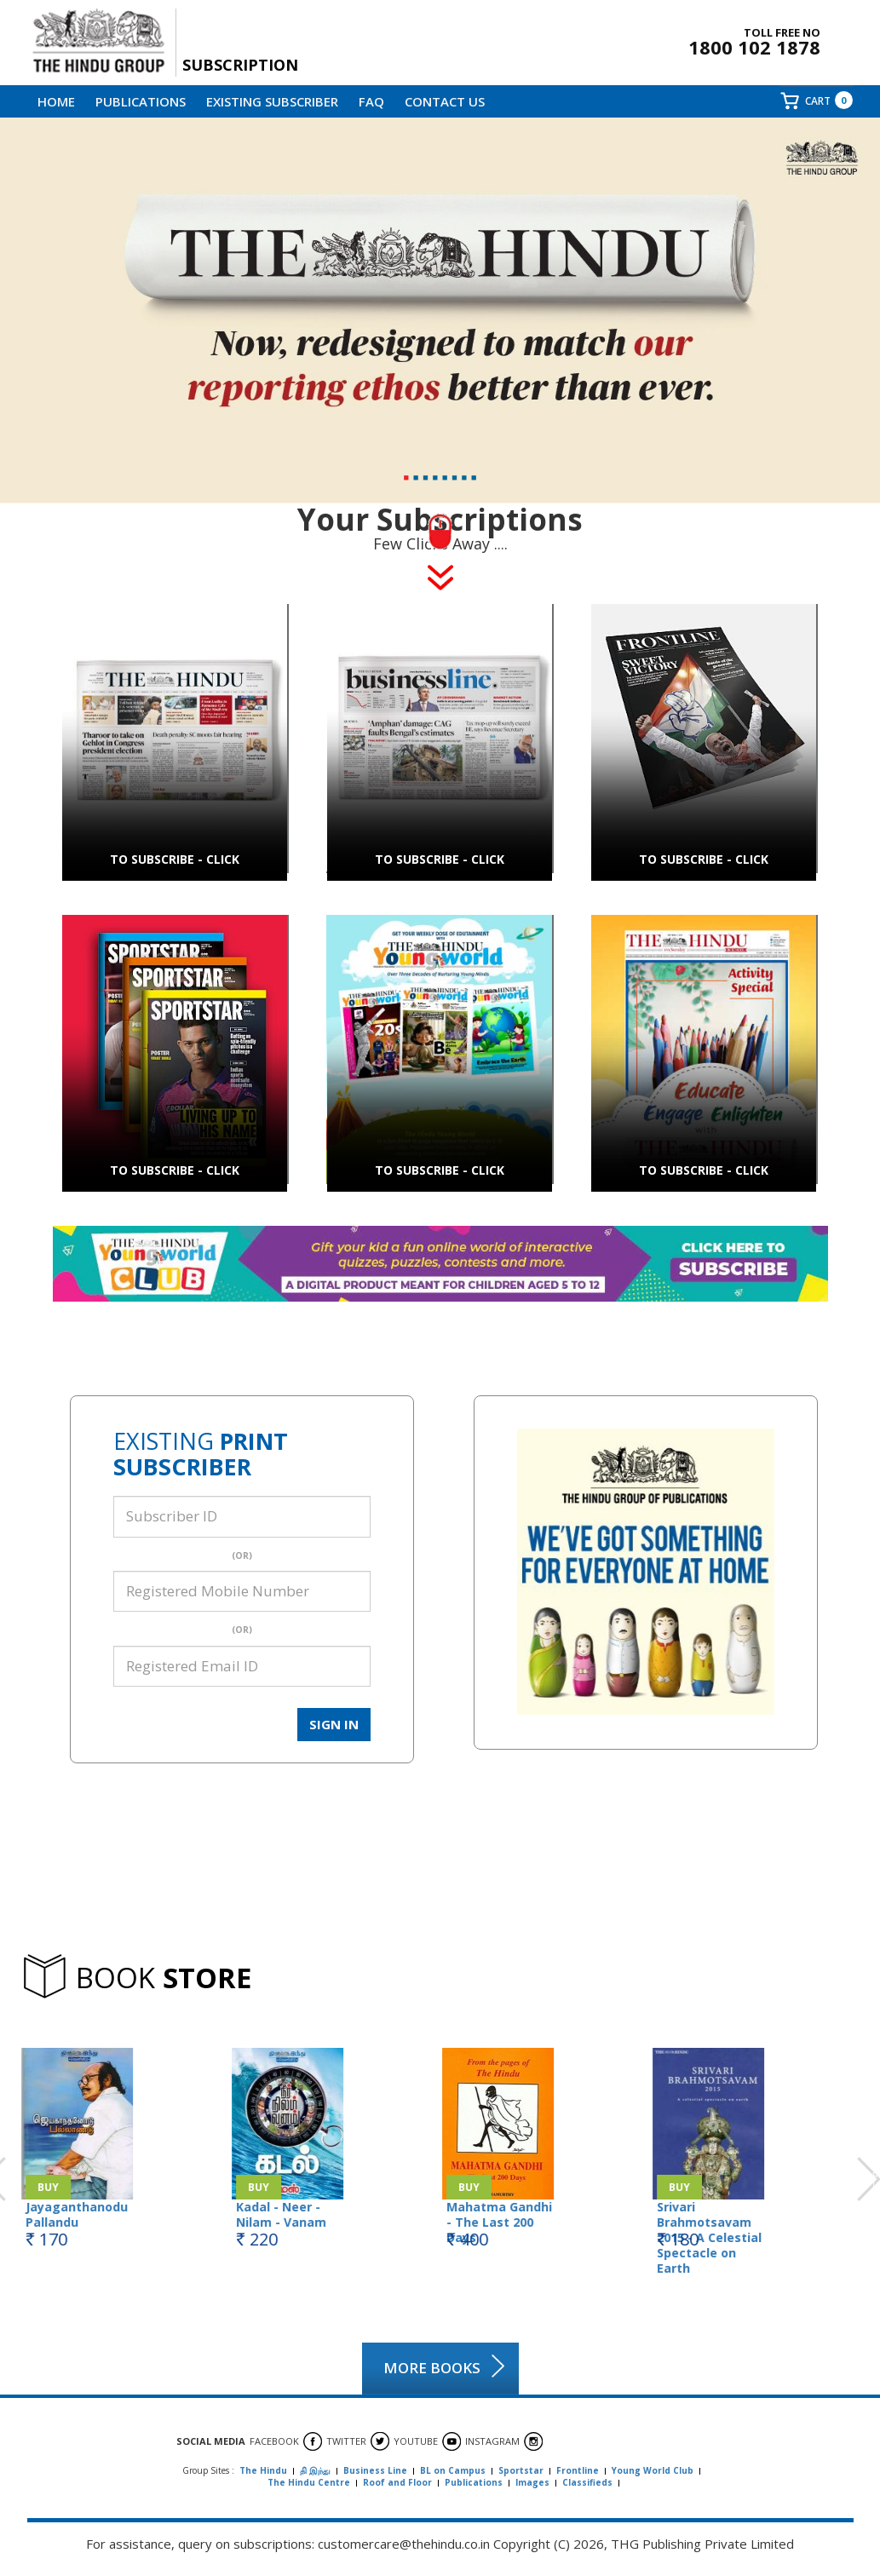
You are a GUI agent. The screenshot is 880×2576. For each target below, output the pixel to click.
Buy (47, 2187)
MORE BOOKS (431, 2368)
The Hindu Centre (308, 2482)
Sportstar (521, 2470)
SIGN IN (334, 1724)
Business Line (375, 2470)
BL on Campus (453, 2470)
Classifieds (587, 2482)
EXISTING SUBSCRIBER (272, 101)
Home (56, 101)
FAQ (371, 101)
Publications (140, 101)
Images (532, 2482)
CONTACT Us (445, 101)
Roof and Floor (397, 2482)
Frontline (577, 2470)
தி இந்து (315, 2470)
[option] (125, 2142)
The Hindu (263, 2470)
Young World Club (652, 2470)
